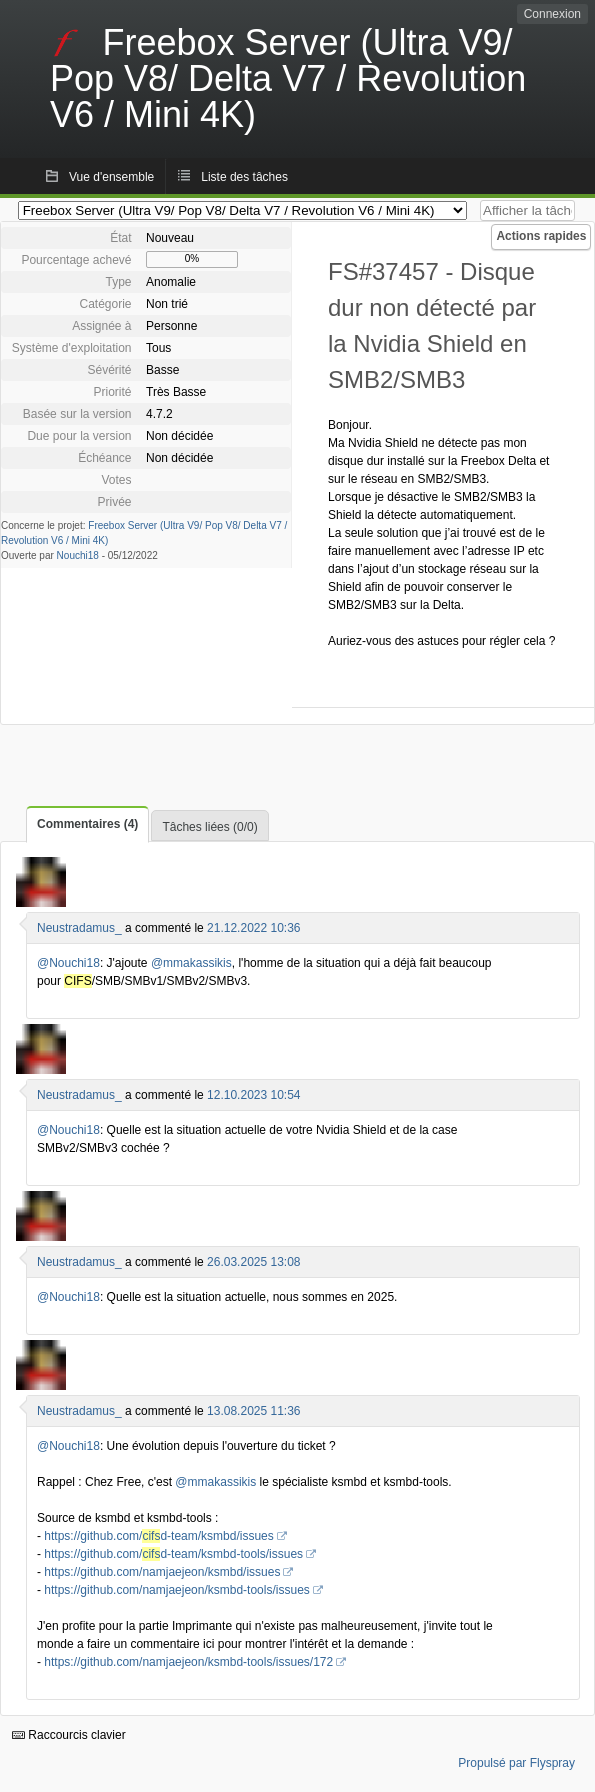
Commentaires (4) (87, 824)
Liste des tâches (244, 177)
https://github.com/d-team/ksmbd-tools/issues (173, 1554)
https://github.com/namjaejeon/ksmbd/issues (162, 1572)
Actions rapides (541, 236)
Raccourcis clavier (69, 1735)
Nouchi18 (78, 555)
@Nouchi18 (68, 963)
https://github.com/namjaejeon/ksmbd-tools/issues (176, 1590)
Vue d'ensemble (111, 177)
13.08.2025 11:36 (253, 1411)
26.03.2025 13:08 (253, 1262)
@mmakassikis (191, 963)
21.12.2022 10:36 (253, 928)
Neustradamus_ (79, 928)
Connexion (552, 14)
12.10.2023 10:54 (253, 1095)
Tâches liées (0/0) (209, 827)
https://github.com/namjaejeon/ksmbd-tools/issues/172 (188, 1662)
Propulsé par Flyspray (516, 1763)
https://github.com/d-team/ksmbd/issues (158, 1536)
